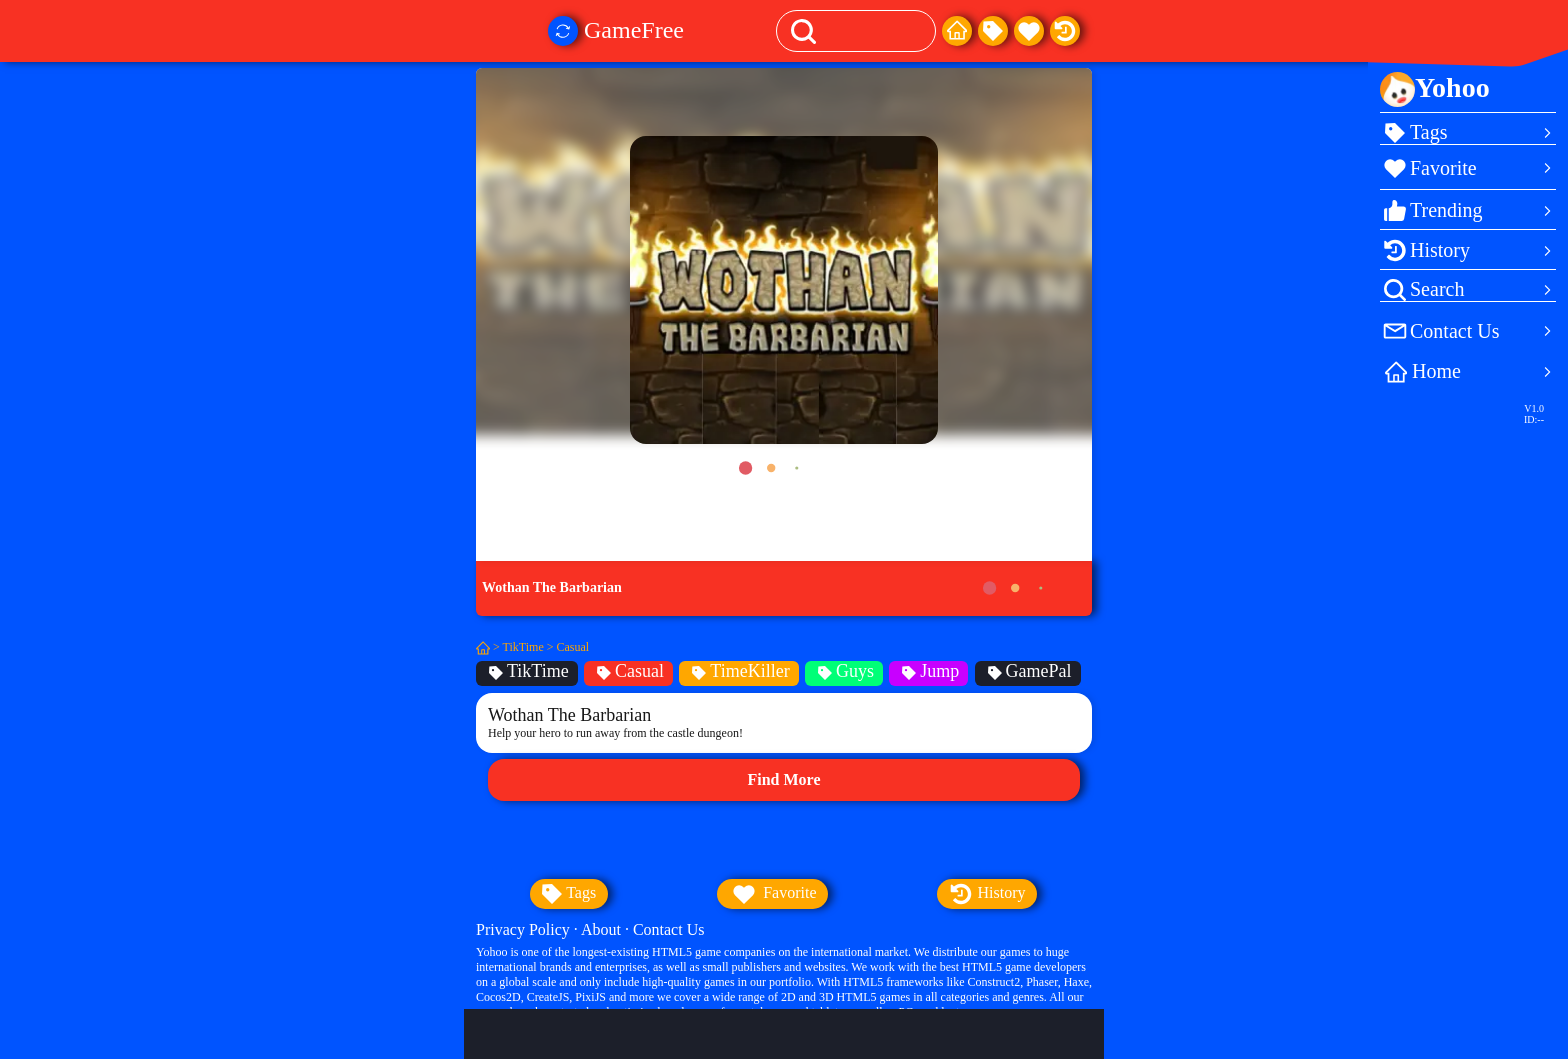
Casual (573, 647)
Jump (928, 671)
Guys (844, 671)
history (987, 894)
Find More (783, 779)
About (601, 929)
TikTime (523, 647)
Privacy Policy (523, 929)
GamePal (1028, 671)
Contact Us (669, 929)
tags (569, 894)
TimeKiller (738, 671)
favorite (772, 894)
